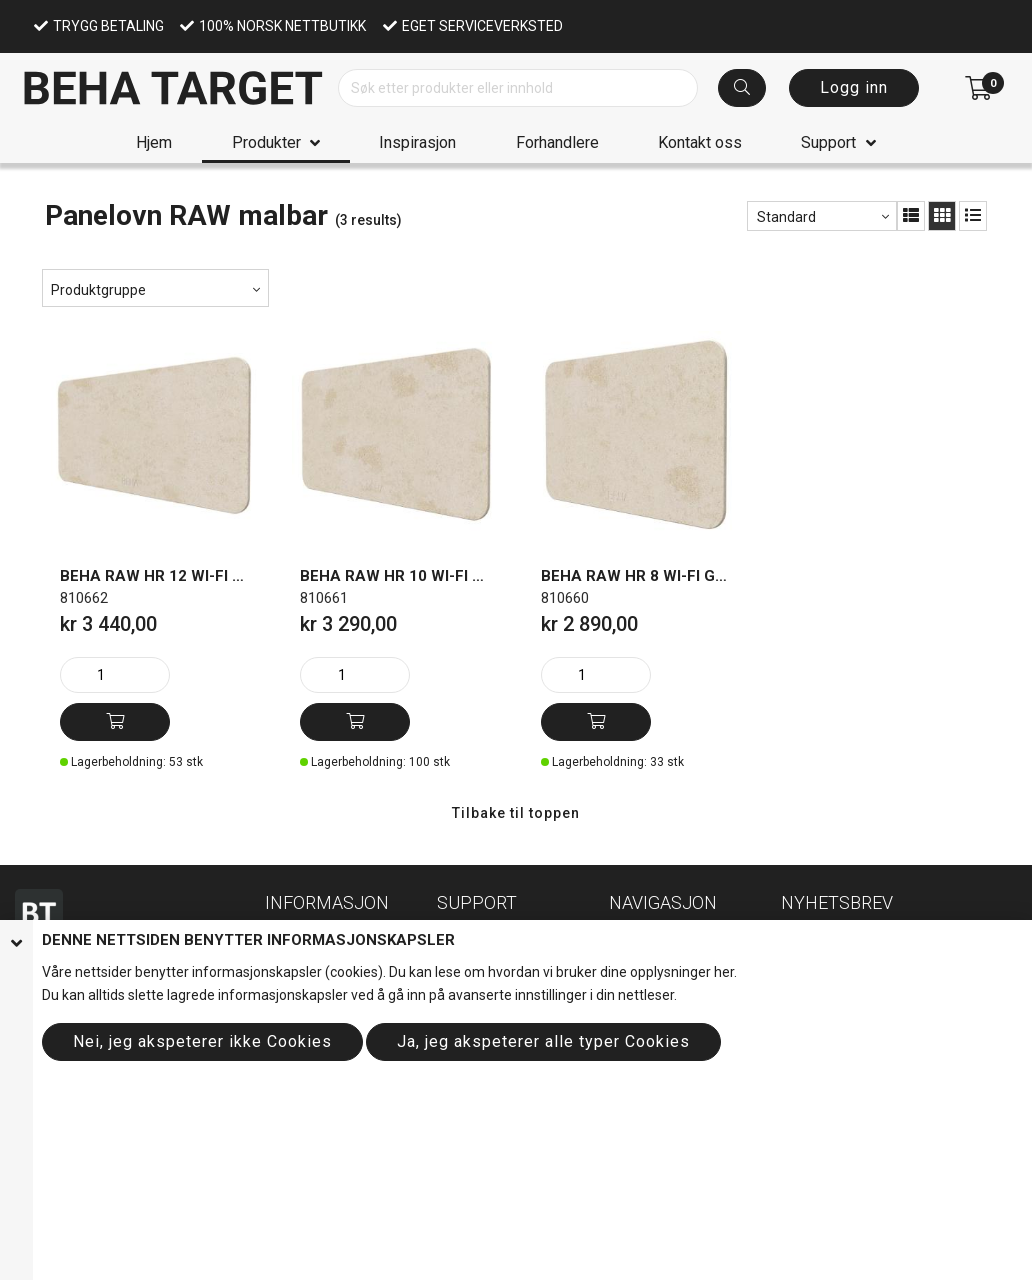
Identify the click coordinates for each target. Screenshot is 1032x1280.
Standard (786, 217)
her (724, 972)
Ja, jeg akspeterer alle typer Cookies (543, 1041)
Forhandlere (557, 142)
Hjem (154, 142)
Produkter (266, 142)
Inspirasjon (417, 142)
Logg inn (854, 87)
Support (828, 142)
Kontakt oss (700, 142)
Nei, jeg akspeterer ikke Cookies (202, 1041)
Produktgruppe (98, 290)
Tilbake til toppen (516, 813)
